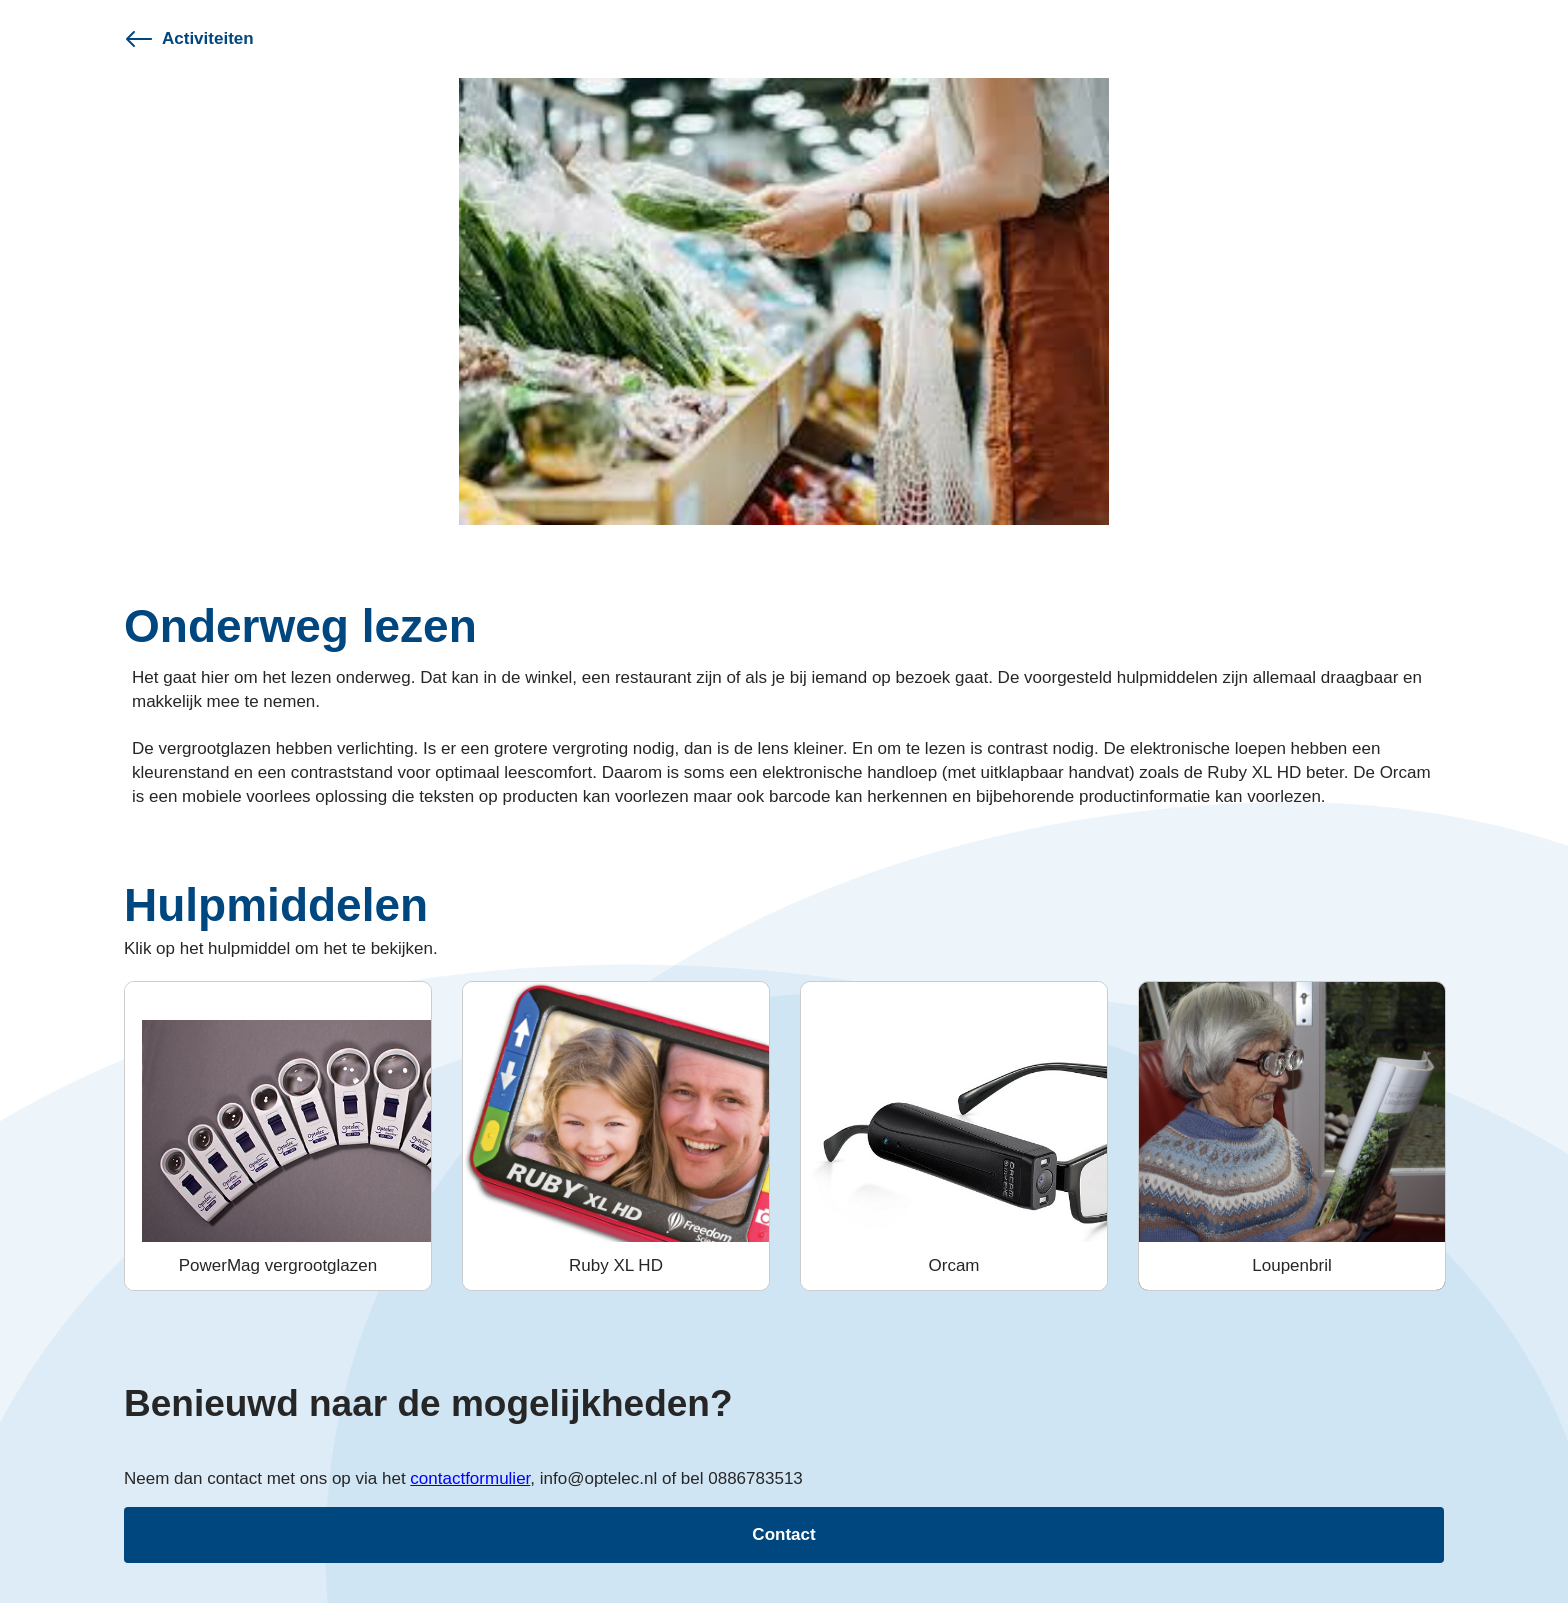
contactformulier (470, 1478)
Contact (783, 1534)
